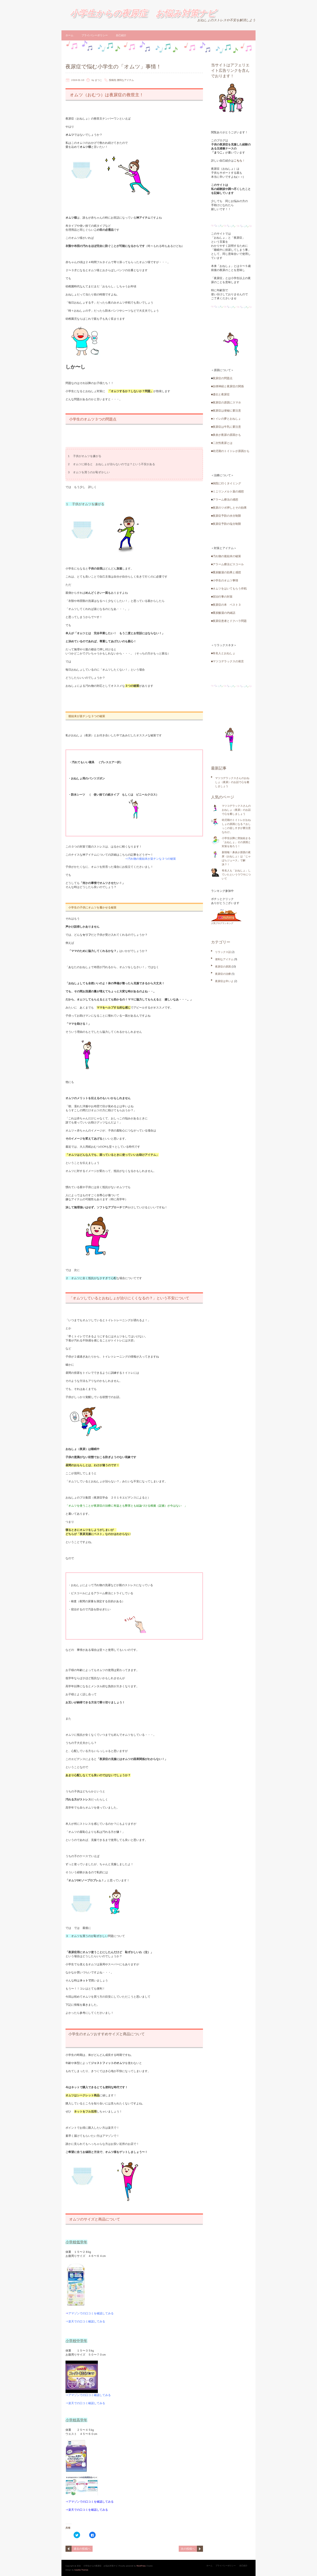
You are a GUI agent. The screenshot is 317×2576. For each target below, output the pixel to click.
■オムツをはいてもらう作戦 (229, 588)
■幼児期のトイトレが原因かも (230, 451)
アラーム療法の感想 (225, 499)
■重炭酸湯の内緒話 (223, 613)
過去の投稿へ (82, 2549)
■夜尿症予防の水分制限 (226, 516)
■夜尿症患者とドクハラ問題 (229, 621)
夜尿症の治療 (223, 974)
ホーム (69, 35)
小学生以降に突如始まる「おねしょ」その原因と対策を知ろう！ (236, 842)
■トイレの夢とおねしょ (226, 418)
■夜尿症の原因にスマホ (226, 402)
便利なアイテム (125, 79)
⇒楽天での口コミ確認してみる (85, 2321)
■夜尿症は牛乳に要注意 (226, 427)
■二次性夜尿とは (221, 443)
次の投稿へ (188, 2549)
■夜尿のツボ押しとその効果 (229, 507)
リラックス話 (223, 952)
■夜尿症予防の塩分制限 (226, 524)
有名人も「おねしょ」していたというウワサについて (236, 874)
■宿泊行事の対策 (221, 596)
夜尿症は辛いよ (224, 981)
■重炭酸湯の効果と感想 (226, 572)
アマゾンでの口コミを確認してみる (91, 2313)
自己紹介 (121, 35)
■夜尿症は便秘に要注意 (226, 410)
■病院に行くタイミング (226, 483)
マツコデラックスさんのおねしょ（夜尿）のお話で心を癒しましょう (232, 782)
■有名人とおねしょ (223, 653)
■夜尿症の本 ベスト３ (226, 604)
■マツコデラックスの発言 (227, 661)
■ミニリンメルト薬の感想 (227, 491)
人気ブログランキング (222, 923)
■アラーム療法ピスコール (227, 564)
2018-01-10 (77, 79)
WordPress (141, 2565)
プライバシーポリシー (94, 35)
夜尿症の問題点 (222, 378)
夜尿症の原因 (223, 966)
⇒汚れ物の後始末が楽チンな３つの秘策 (150, 858)
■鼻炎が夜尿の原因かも (226, 435)
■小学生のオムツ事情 (224, 580)
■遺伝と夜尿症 (220, 394)
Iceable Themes (81, 2570)
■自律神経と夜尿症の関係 (227, 386)
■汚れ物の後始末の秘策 (226, 556)
